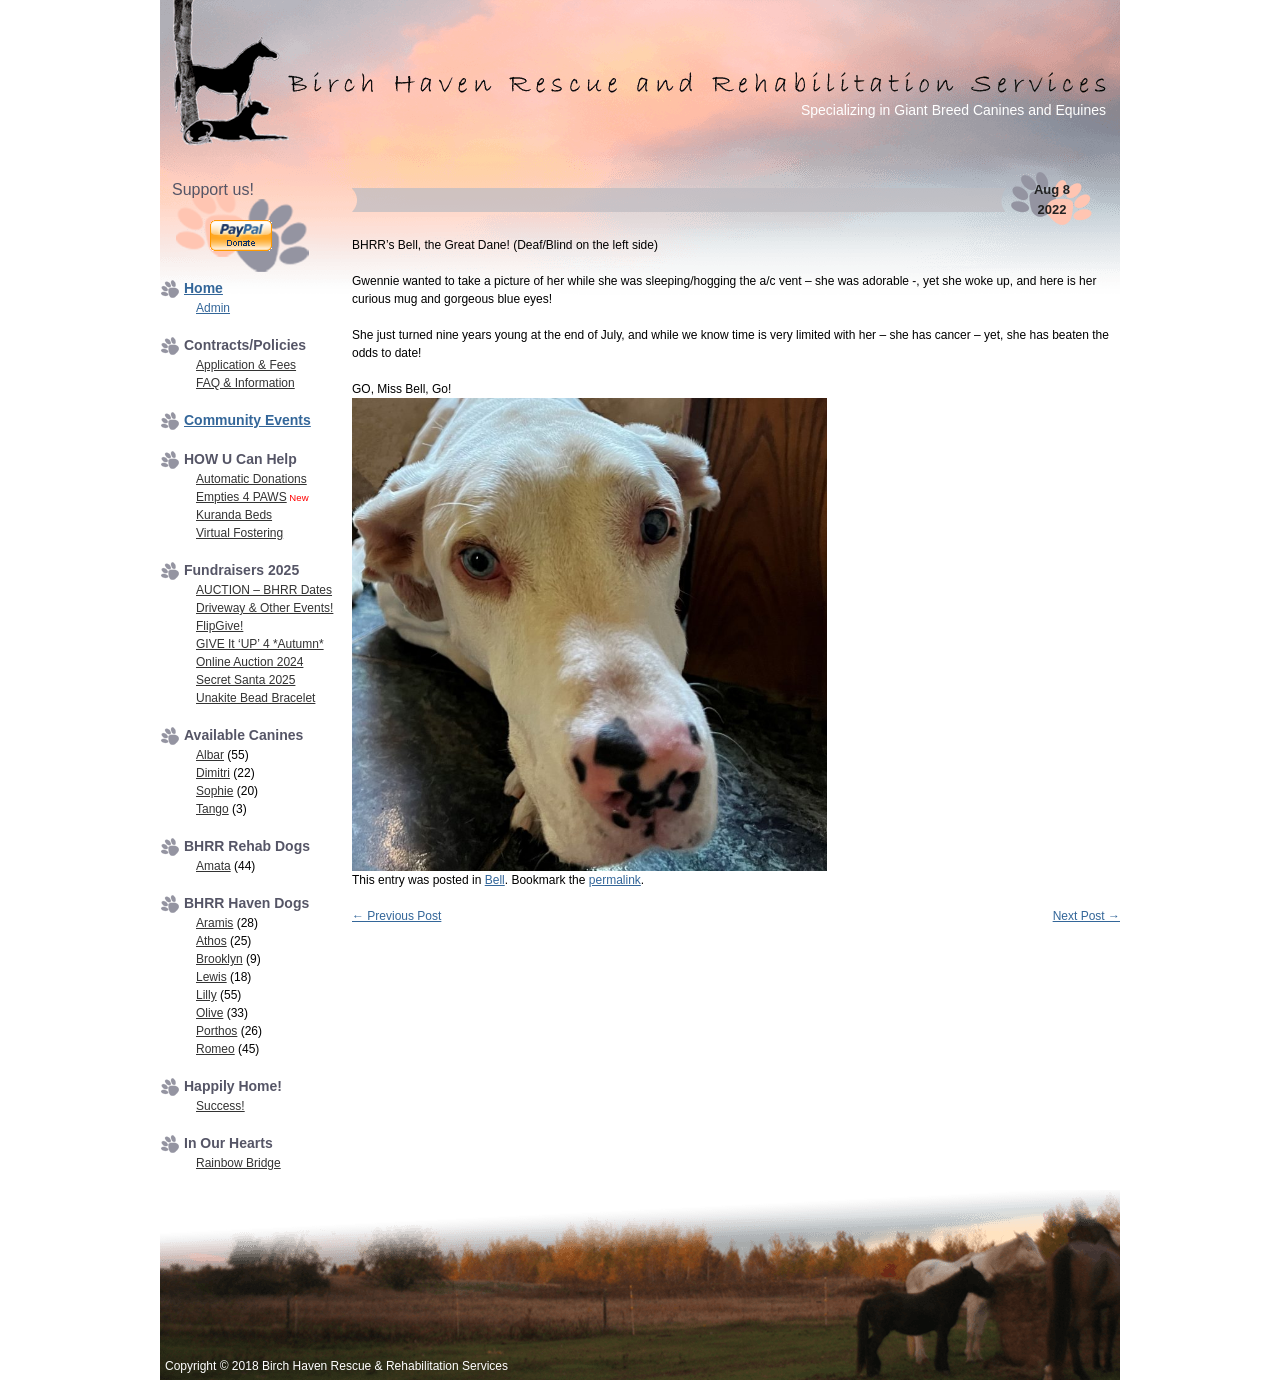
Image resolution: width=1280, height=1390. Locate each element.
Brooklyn (219, 959)
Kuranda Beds (234, 515)
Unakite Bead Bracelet (255, 698)
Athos (211, 941)
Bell (495, 880)
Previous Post (396, 916)
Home (203, 288)
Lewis (211, 977)
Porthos (216, 1031)
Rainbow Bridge (238, 1163)
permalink (615, 880)
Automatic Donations (251, 479)
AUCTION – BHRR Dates (264, 590)
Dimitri (213, 773)
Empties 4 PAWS (241, 497)
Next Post (1086, 916)
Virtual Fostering (239, 533)
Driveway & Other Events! (264, 608)
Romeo (215, 1049)
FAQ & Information (245, 383)
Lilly (206, 995)
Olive (209, 1013)
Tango (212, 809)
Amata (213, 866)
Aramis (214, 923)
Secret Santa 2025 (245, 680)
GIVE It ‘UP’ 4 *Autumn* (260, 644)
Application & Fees (246, 365)
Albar (210, 755)
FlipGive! (219, 626)
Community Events (247, 420)
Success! (220, 1106)
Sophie (214, 791)
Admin (213, 308)
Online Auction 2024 (249, 662)
